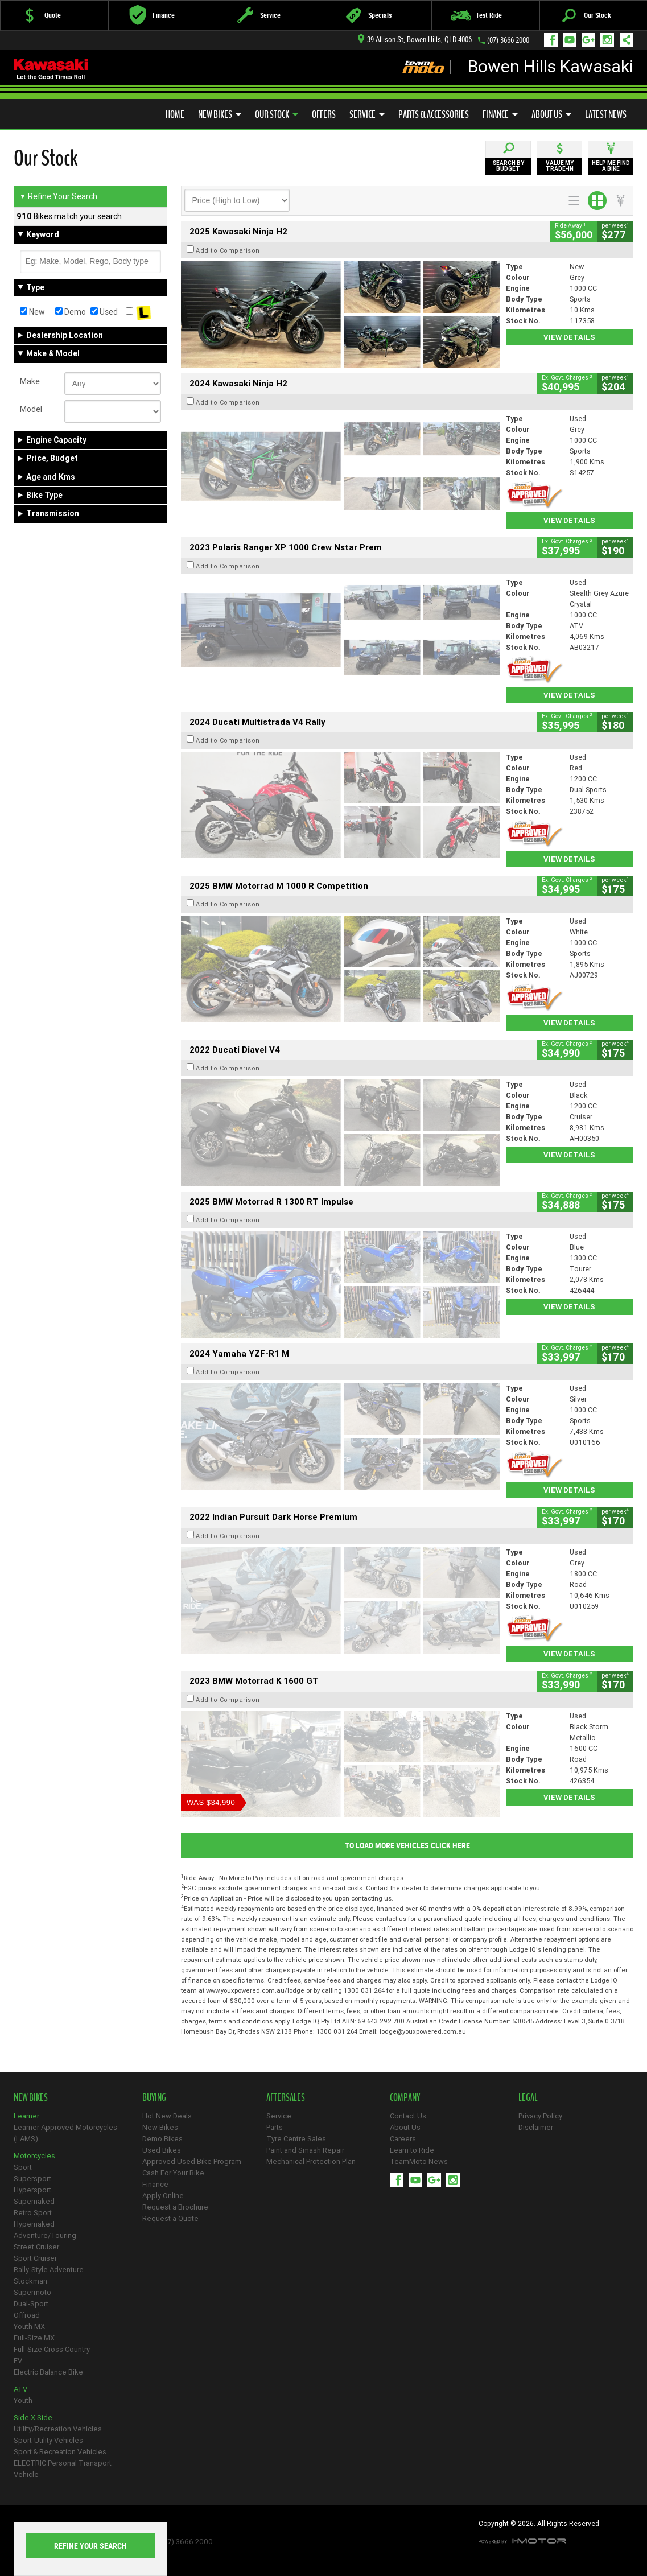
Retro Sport (33, 2213)
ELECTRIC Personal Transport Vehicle (63, 2468)
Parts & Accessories (433, 114)
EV (18, 2360)
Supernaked (34, 2201)
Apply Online (163, 2195)
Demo (70, 312)
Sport (23, 2167)
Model (31, 409)
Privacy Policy (540, 2116)
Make (30, 381)
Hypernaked (34, 2224)
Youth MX (29, 2326)
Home (175, 114)
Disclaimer (535, 2127)
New (32, 312)
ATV (20, 2389)
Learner (26, 2116)
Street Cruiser (36, 2247)
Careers (403, 2139)
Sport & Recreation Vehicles (60, 2452)
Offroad (27, 2315)
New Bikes (219, 114)
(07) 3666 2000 (508, 40)
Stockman (30, 2281)
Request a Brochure (175, 2207)
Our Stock (276, 114)
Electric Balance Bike (48, 2372)
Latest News (606, 114)
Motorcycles (34, 2156)
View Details (569, 337)
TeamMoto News (419, 2161)
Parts (274, 2127)
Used (104, 312)
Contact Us (408, 2116)
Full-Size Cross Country (52, 2349)
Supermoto (32, 2292)
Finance (500, 114)
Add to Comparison (228, 250)
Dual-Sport (31, 2304)
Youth (23, 2400)
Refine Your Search (58, 196)
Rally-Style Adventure (49, 2269)
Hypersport (32, 2190)
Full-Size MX (34, 2338)
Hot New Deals (167, 2116)
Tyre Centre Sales (296, 2139)
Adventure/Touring (45, 2235)
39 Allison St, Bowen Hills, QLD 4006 (415, 39)
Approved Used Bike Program (191, 2161)
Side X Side (33, 2417)
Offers (324, 114)
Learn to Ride (412, 2150)
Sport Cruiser (35, 2258)
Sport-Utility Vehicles (48, 2440)
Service (367, 114)
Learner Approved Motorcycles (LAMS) (65, 2133)
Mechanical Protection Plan (311, 2161)
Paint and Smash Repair (305, 2150)
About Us (551, 114)
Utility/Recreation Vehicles (58, 2429)
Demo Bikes (162, 2139)
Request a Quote (170, 2218)
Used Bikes (161, 2150)
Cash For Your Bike (173, 2173)
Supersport (32, 2178)
